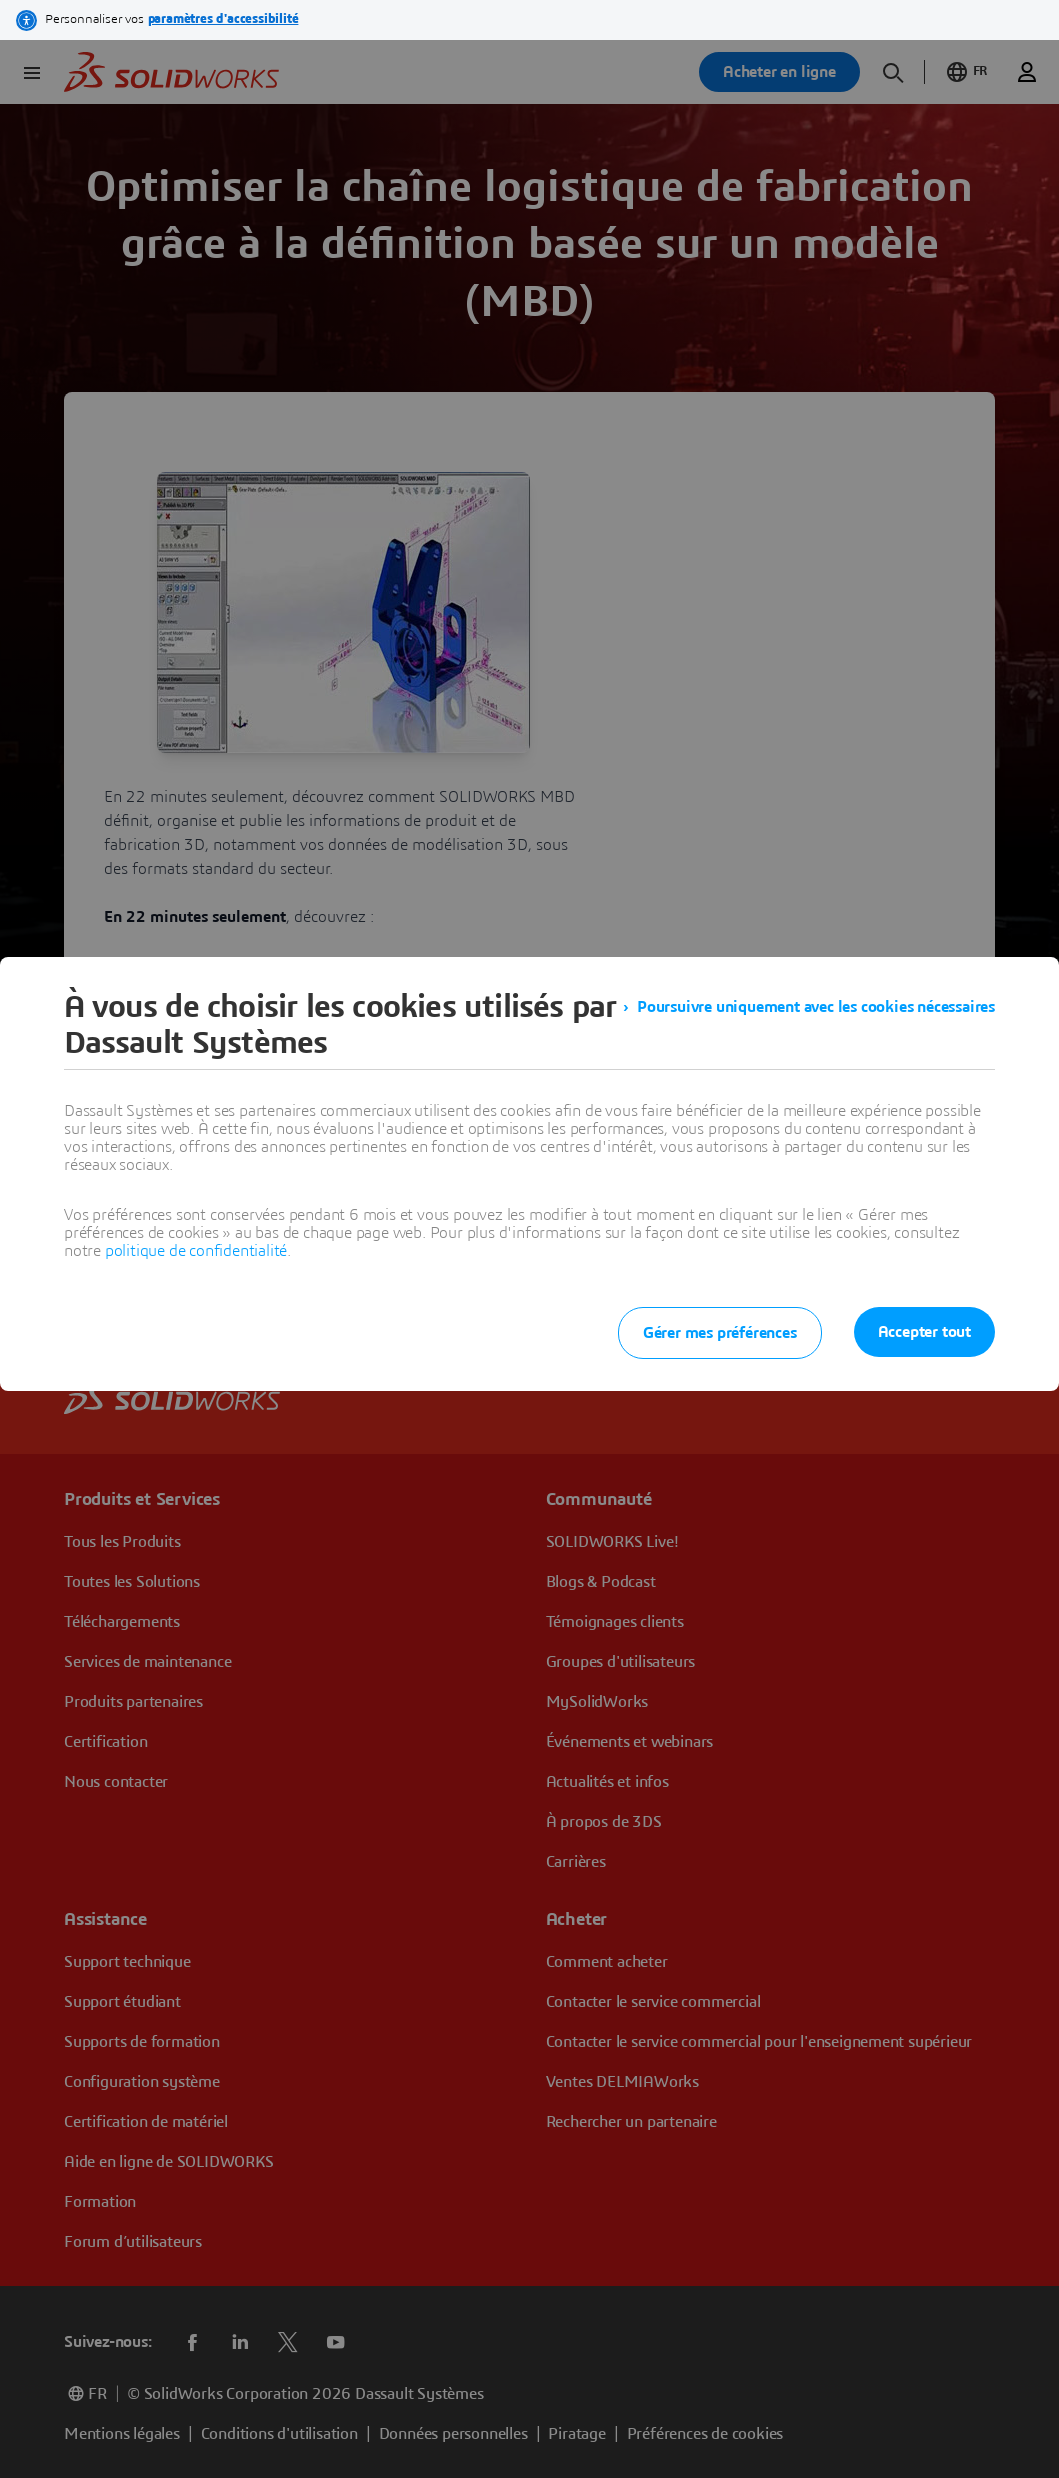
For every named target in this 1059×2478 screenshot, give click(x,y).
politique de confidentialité (196, 1251)
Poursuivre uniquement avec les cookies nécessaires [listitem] (816, 1007)
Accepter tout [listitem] (924, 1332)
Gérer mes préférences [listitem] (720, 1333)
